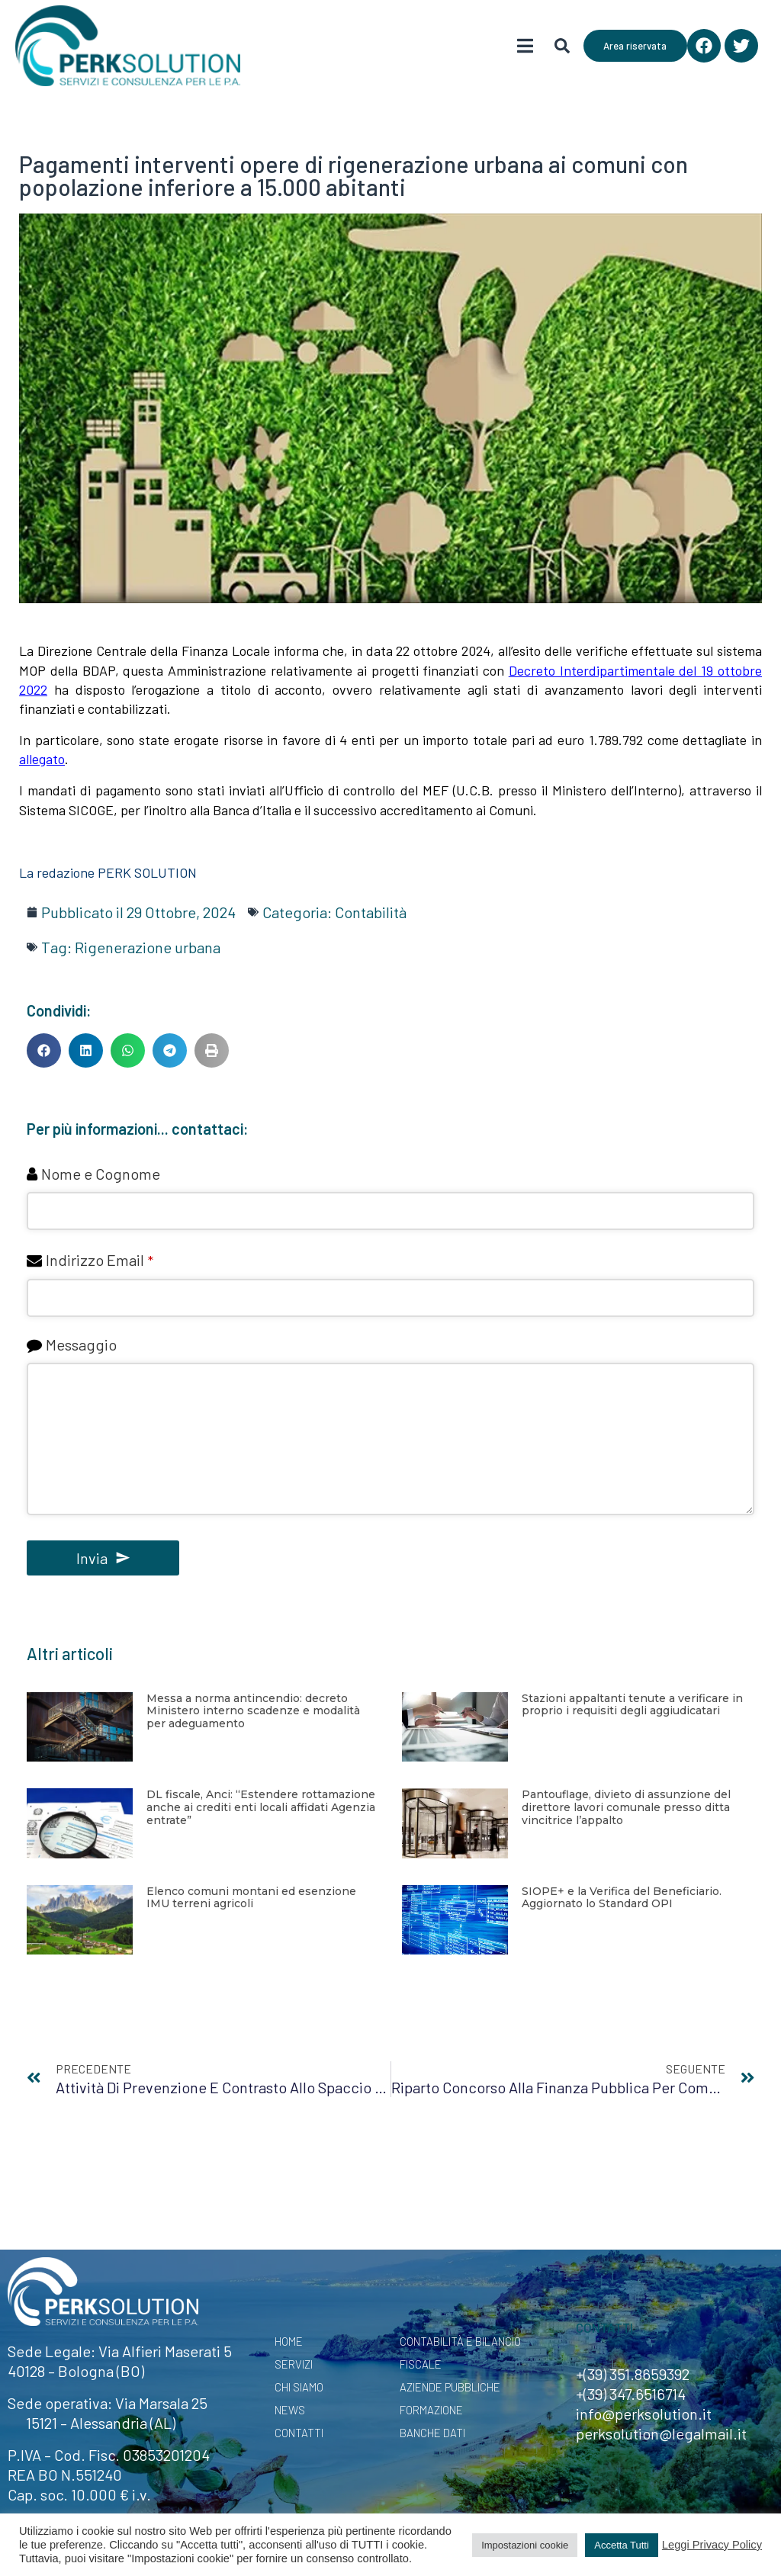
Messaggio (81, 1344)
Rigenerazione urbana (147, 947)
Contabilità (371, 912)
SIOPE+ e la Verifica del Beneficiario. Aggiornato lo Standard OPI (622, 1897)
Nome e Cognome (100, 1173)
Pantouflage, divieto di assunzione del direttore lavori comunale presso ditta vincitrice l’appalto (626, 1807)
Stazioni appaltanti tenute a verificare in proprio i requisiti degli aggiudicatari (632, 1704)
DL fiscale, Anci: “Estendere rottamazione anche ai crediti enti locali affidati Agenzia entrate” (260, 1807)
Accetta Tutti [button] (621, 2545)
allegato (42, 758)
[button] (44, 1050)
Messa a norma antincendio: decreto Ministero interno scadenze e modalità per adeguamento (253, 1711)
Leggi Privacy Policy (712, 2545)
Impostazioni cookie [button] (524, 2545)
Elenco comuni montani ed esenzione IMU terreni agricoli (251, 1897)
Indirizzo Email (99, 1260)
